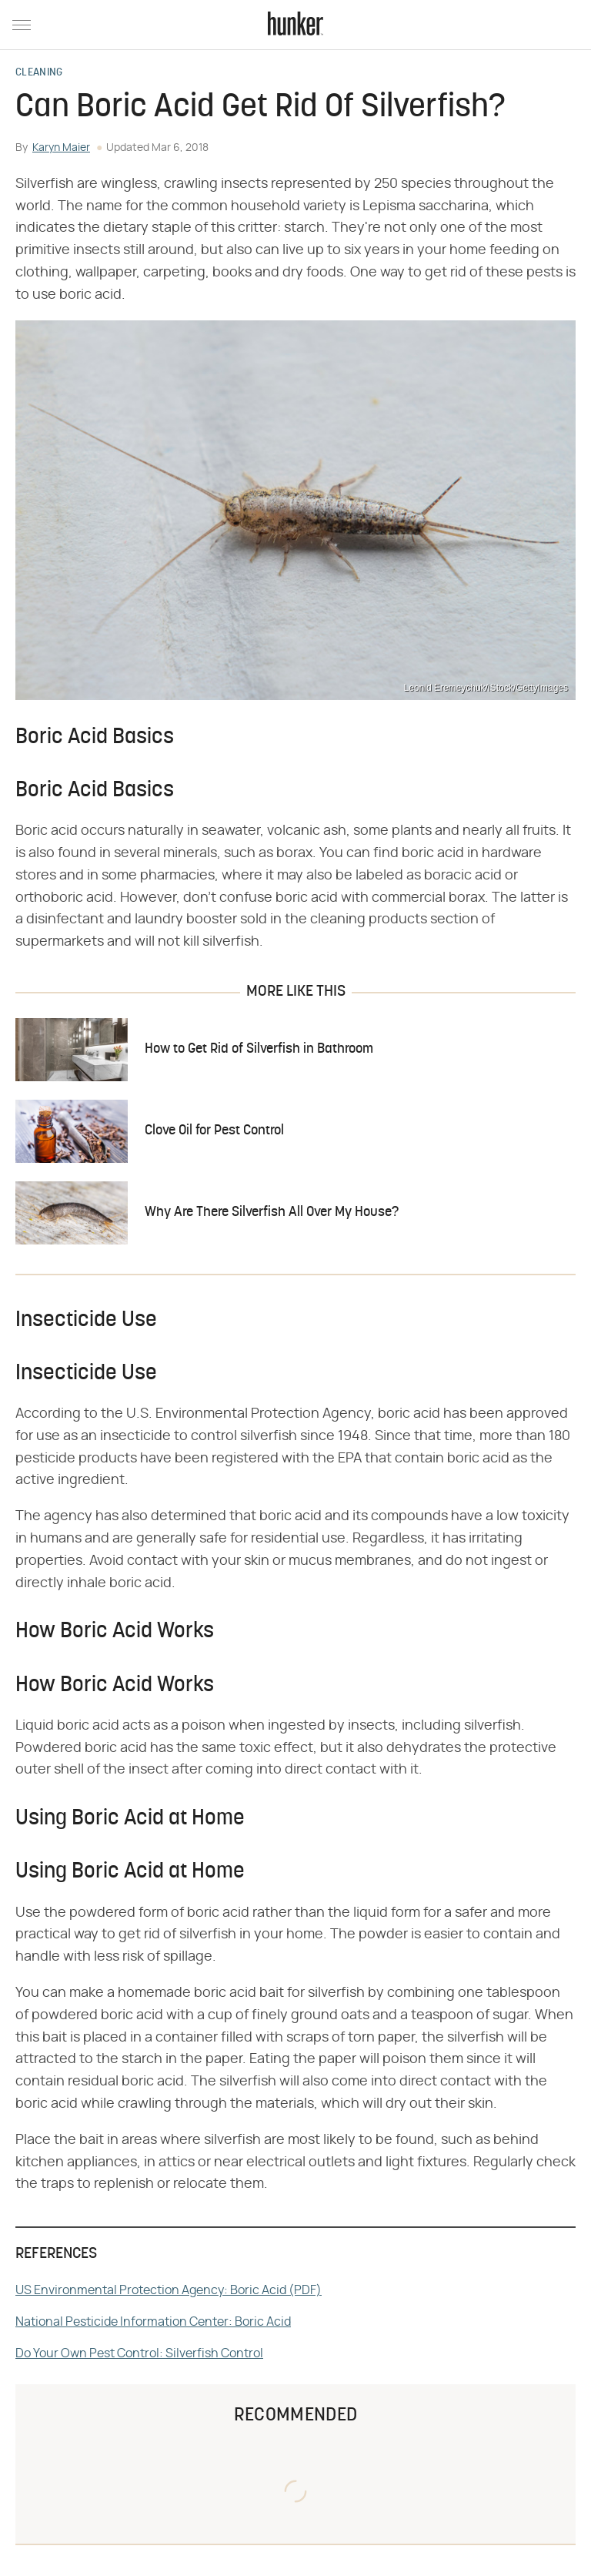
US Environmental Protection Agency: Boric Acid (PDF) (168, 2290)
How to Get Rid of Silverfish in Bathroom (259, 1049)
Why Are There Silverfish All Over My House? (272, 1212)
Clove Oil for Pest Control (214, 1131)
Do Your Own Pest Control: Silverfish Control (139, 2353)
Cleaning (38, 73)
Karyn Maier (61, 147)
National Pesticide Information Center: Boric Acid (153, 2322)
